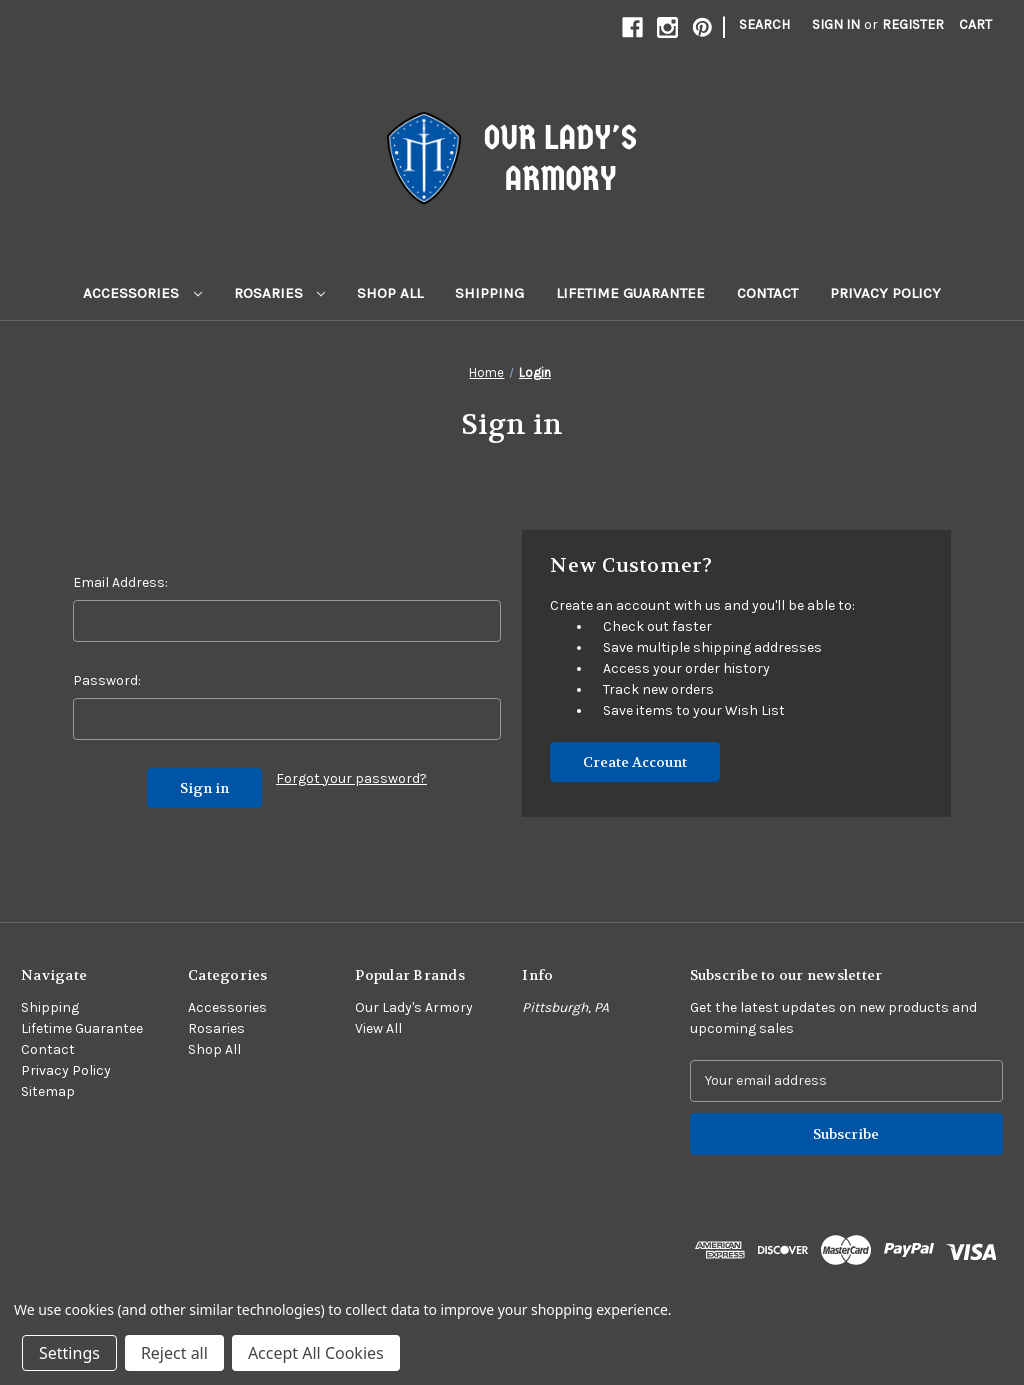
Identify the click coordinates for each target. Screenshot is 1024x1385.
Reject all (174, 1353)
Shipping (489, 293)
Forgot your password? (351, 778)
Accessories (142, 293)
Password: (107, 680)
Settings (69, 1353)
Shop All (390, 293)
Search (764, 24)
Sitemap (48, 1091)
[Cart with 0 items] (975, 24)
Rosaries (280, 293)
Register (913, 24)
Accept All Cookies (316, 1353)
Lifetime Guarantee (630, 293)
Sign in (836, 24)
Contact (767, 293)
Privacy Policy (885, 293)
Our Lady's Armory (414, 1007)
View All (378, 1028)
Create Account (635, 762)
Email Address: (120, 582)
